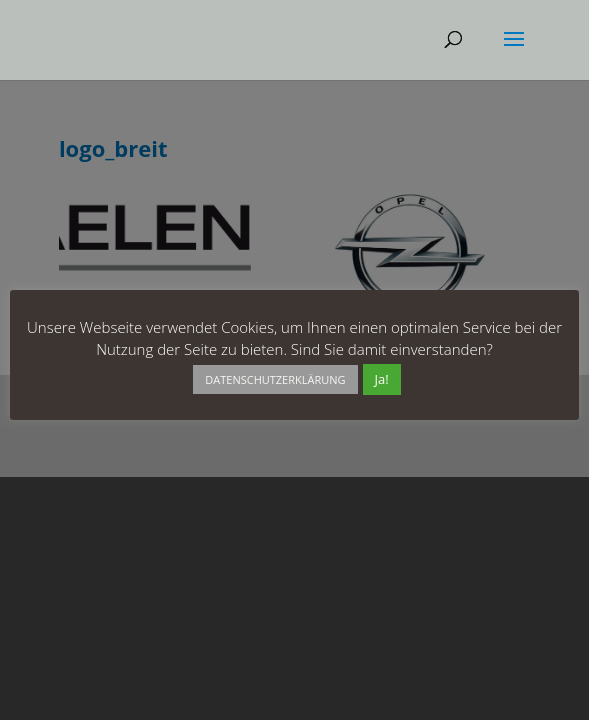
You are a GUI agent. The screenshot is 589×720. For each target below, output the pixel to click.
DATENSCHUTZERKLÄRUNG (275, 379)
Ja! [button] (382, 379)
